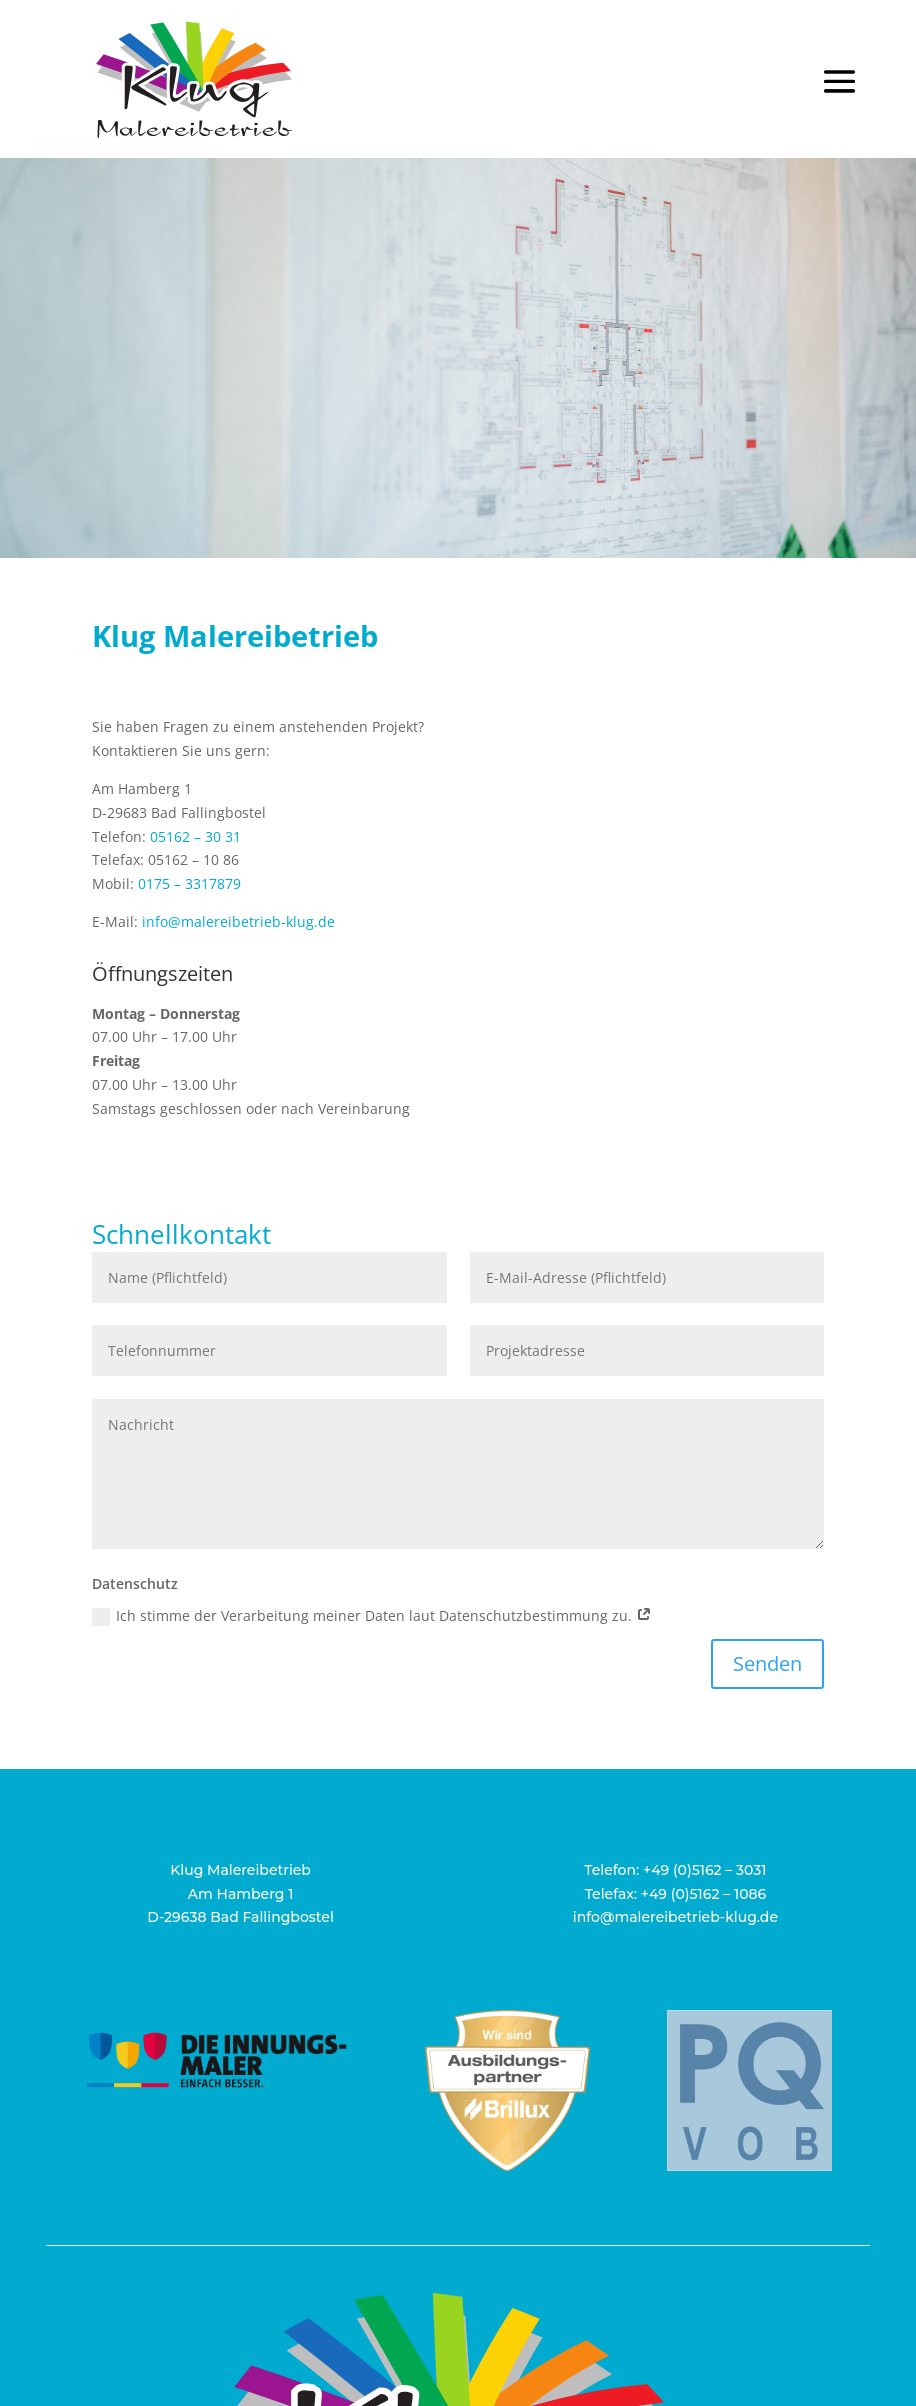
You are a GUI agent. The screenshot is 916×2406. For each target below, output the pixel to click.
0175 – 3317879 (189, 883)
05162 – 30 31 (195, 836)
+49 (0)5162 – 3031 (705, 1870)
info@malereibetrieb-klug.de (238, 921)
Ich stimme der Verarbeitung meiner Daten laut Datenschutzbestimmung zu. (372, 1616)
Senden (767, 1663)
